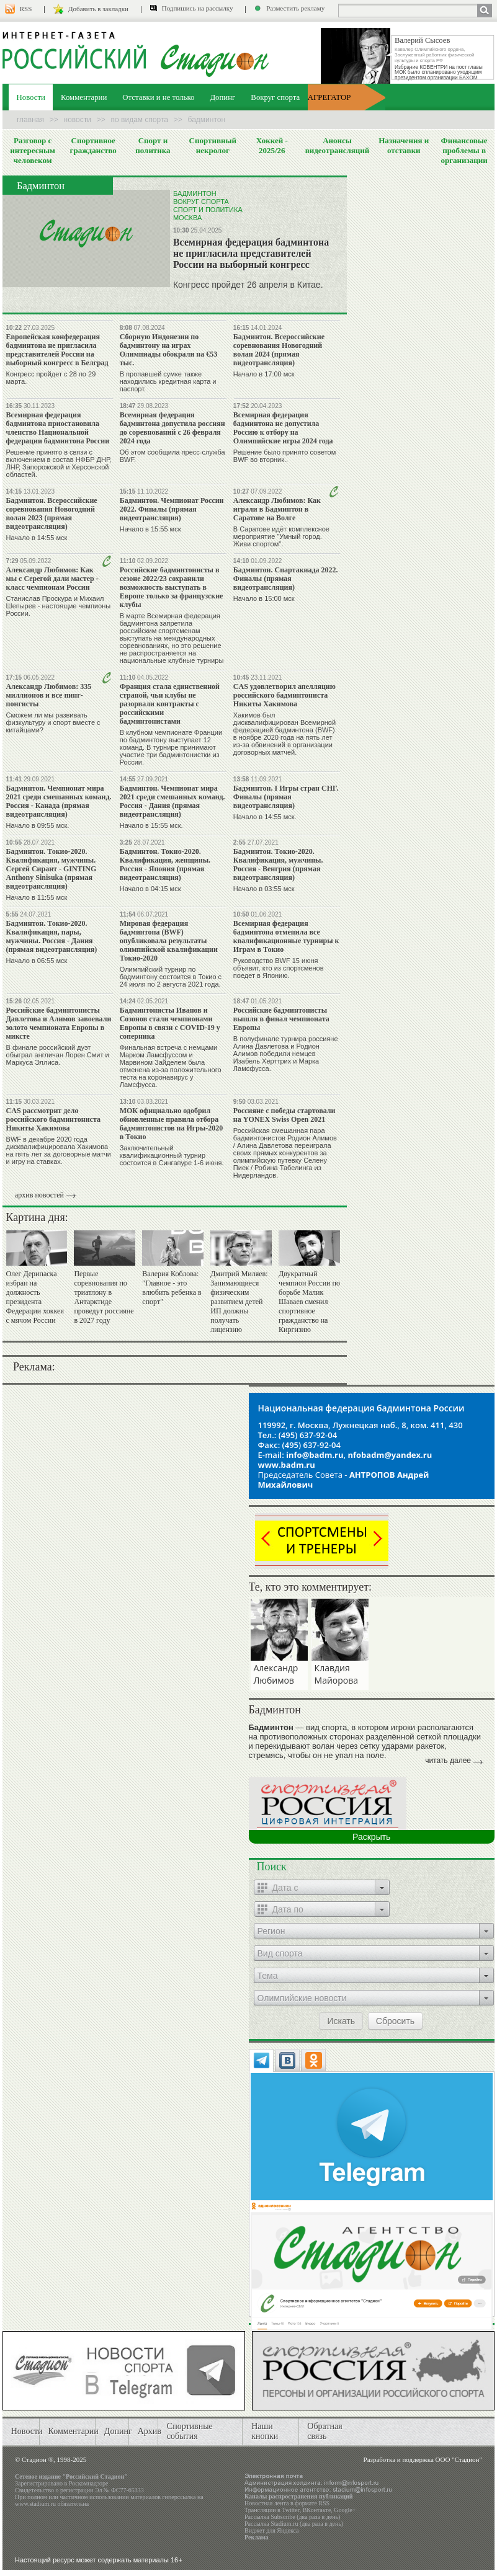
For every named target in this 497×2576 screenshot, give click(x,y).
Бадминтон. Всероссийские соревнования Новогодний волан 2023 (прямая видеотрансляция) (51, 513)
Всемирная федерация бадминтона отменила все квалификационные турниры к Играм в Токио (286, 936)
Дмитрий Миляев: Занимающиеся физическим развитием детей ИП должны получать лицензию (238, 1301)
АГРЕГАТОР (329, 97)
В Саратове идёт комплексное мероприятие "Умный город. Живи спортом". (281, 536)
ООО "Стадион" (459, 2459)
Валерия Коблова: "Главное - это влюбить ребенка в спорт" (171, 1287)
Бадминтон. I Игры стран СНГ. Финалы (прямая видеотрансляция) (285, 797)
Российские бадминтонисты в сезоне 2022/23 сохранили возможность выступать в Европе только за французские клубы (171, 587)
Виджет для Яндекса (271, 2530)
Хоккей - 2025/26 (272, 145)
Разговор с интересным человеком (32, 150)
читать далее (448, 1761)
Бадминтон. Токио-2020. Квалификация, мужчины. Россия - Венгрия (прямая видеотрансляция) (278, 864)
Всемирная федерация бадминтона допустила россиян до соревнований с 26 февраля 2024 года (172, 428)
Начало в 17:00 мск (264, 374)
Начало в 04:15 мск (150, 888)
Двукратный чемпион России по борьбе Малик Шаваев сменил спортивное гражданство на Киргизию (309, 1301)
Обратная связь (324, 2431)
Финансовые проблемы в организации (464, 150)
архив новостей (39, 1195)
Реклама (256, 2537)
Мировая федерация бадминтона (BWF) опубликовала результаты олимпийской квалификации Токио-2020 (169, 940)
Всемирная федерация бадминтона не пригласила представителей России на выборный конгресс (251, 253)
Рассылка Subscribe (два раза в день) (292, 2516)
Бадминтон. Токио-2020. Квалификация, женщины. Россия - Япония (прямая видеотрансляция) (165, 864)
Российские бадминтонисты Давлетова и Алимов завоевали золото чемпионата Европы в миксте (59, 1023)
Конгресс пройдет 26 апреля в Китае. (248, 285)
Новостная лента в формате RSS (286, 2503)
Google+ (345, 2510)
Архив (149, 2431)
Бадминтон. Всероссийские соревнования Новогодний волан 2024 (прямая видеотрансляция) (279, 349)
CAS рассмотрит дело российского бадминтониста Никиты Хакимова (53, 1119)
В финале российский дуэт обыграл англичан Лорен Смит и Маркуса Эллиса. (57, 1055)
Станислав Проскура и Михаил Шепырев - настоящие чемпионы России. (58, 606)
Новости (31, 97)
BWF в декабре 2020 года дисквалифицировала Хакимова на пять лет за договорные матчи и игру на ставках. (58, 1150)
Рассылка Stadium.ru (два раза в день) (293, 2523)
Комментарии (84, 97)
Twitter (290, 2510)
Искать (341, 2021)
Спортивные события (190, 2431)
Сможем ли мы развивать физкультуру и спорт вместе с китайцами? (53, 722)
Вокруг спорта (275, 97)
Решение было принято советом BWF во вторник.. (284, 455)
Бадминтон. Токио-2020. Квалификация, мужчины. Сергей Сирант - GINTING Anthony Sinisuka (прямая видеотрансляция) (51, 868)
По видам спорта (139, 119)
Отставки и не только (158, 97)
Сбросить (395, 2021)
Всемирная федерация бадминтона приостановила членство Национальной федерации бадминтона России (58, 428)
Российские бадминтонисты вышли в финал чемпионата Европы (281, 1019)
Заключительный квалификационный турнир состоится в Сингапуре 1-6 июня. (172, 1155)
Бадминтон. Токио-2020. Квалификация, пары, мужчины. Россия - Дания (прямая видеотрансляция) (51, 936)
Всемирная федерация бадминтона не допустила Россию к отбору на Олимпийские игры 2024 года (283, 428)
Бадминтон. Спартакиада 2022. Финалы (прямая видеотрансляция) (285, 579)
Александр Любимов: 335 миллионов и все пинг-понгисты (49, 695)
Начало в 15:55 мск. (151, 825)
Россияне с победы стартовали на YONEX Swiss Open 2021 (284, 1115)
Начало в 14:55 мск (37, 537)
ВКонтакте (317, 2510)
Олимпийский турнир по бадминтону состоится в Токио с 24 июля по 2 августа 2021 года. (171, 977)
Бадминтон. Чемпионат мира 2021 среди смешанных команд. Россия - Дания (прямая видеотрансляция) (172, 801)
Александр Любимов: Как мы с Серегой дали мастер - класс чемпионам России (52, 579)
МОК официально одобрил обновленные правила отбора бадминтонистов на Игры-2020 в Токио (171, 1123)
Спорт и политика (152, 145)
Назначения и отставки (403, 145)
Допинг (222, 97)
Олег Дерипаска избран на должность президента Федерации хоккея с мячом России (35, 1297)
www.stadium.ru (35, 2503)
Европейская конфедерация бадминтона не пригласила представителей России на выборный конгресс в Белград (57, 349)
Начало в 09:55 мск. (37, 825)
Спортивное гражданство (93, 145)
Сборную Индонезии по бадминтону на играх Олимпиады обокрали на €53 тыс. (169, 349)
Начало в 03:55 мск (264, 888)
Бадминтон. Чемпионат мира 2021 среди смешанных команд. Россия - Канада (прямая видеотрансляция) (59, 801)
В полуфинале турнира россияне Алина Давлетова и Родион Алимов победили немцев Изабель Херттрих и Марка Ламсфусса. (285, 1053)
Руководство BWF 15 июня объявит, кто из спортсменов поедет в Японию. (278, 968)
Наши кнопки (264, 2431)
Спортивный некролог (212, 145)
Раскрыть (371, 1837)
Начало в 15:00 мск (264, 598)
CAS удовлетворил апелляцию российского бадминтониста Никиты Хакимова (284, 695)
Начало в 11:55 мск (37, 897)
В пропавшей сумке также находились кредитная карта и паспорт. (168, 381)
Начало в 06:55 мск (37, 960)
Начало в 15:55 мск (150, 529)
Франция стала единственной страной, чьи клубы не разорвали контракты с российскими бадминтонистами (170, 704)
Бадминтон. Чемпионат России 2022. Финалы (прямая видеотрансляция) (172, 509)
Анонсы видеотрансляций (337, 145)
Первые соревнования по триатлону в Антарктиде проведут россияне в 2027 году (103, 1297)
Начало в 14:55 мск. (265, 816)
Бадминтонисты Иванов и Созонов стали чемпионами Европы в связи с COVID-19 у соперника (170, 1023)
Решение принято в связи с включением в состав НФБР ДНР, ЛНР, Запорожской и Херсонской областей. (59, 463)
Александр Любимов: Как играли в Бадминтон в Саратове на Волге (277, 509)
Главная (30, 119)
